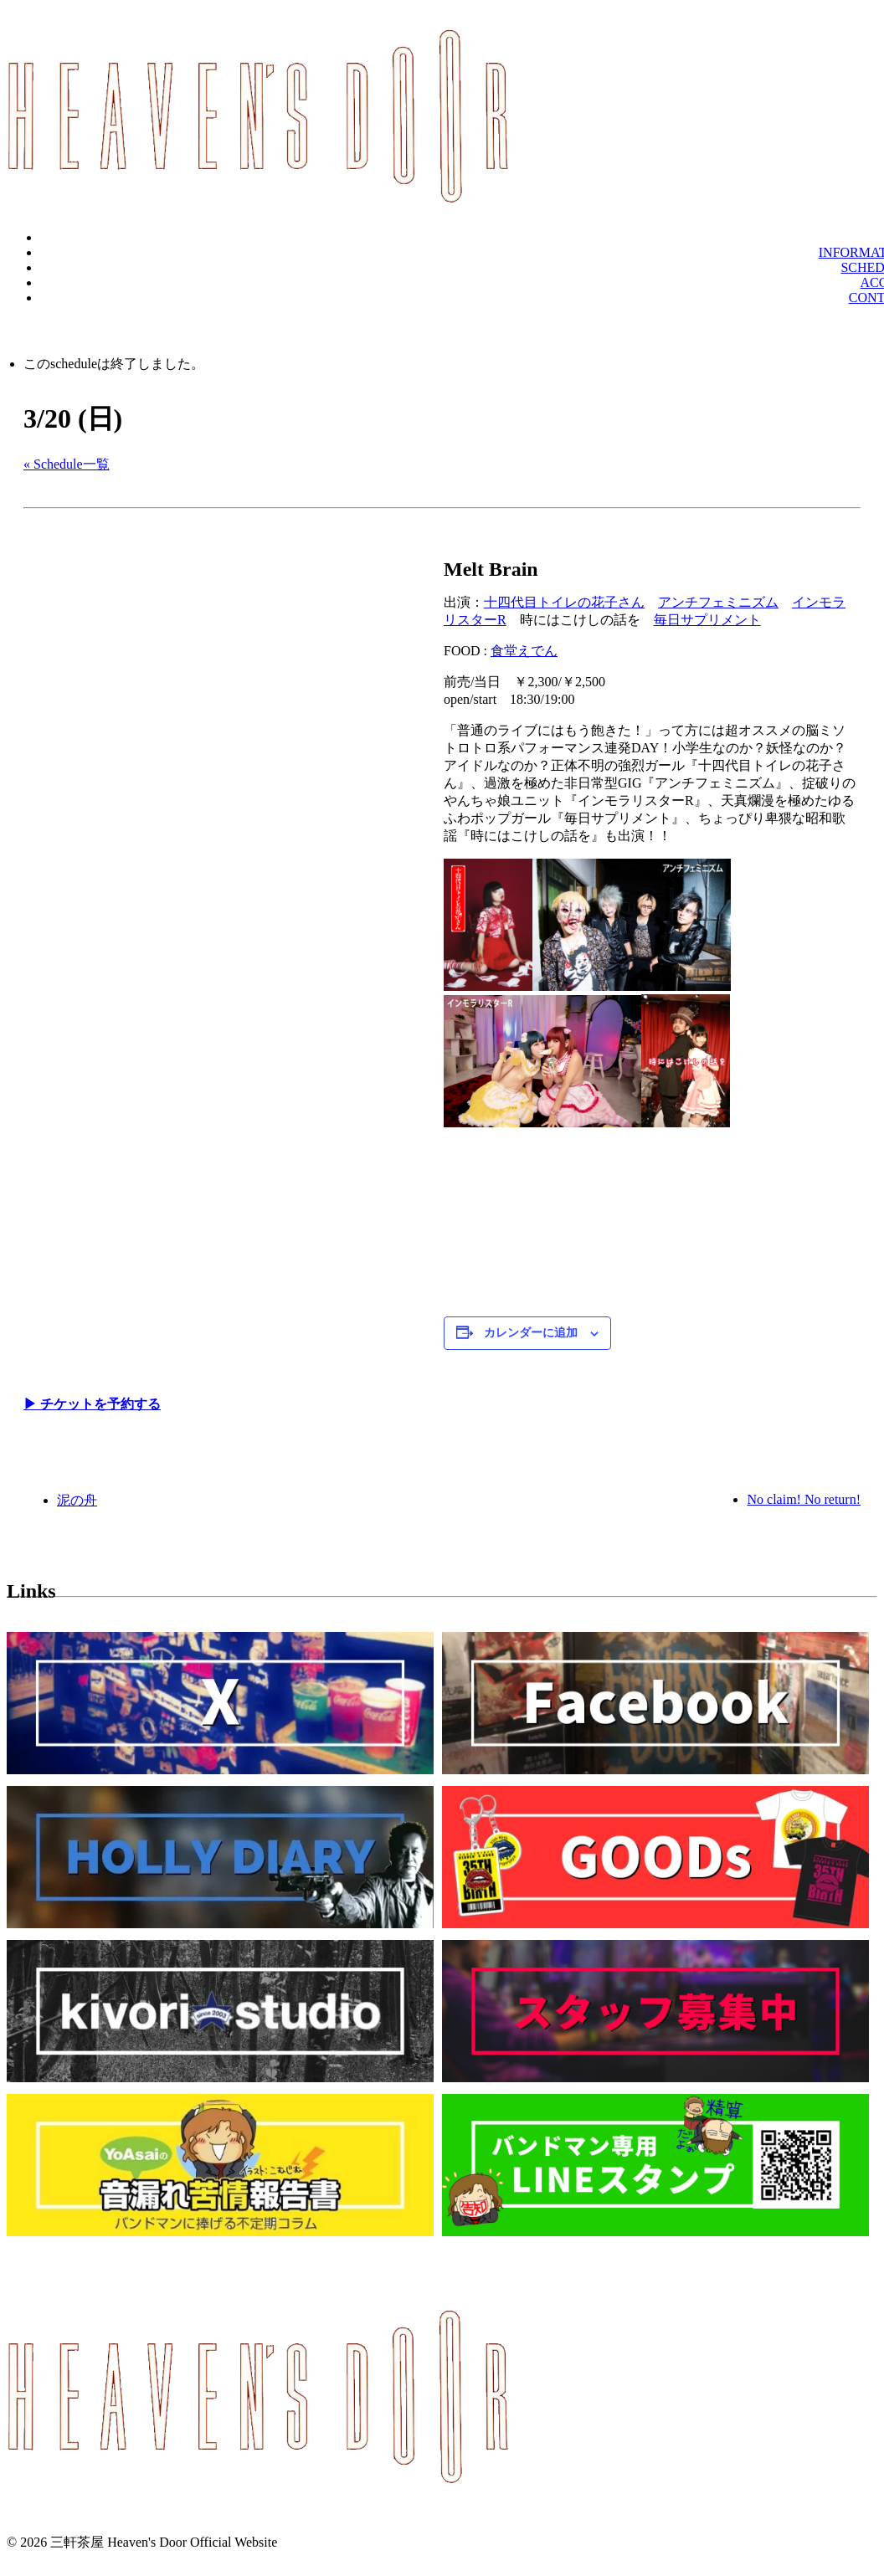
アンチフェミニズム (718, 602)
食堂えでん (524, 651)
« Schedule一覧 (66, 464)
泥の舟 (77, 1500)
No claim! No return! (804, 1499)
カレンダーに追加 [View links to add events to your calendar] (531, 1332)
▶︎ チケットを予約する (92, 1404)
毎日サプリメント (707, 620)
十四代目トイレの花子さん (564, 602)
